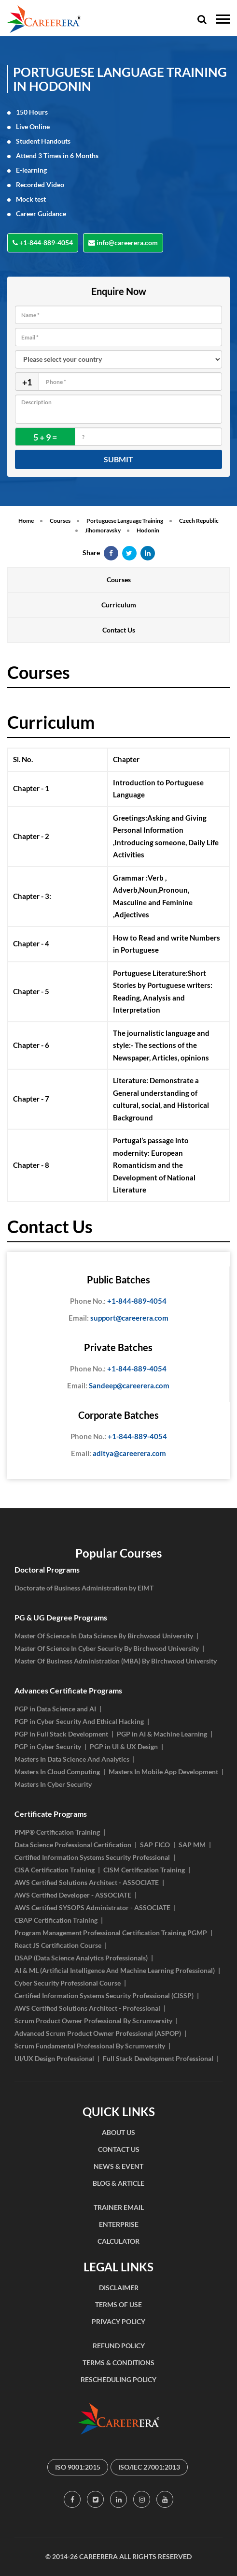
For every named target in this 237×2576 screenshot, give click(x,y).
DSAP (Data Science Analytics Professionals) (81, 1958)
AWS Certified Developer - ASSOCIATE (72, 1895)
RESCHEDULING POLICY (118, 2379)
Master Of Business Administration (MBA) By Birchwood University (115, 1661)
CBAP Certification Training (56, 1920)
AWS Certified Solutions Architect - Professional (87, 2008)
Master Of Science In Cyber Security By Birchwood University (106, 1648)
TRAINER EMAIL (119, 2207)
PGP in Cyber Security (47, 1746)
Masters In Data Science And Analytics (71, 1759)
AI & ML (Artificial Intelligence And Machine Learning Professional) (114, 1970)
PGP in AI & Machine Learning (162, 1734)
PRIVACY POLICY (118, 2321)
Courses (60, 520)
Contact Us (118, 630)
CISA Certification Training (54, 1870)
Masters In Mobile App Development (163, 1771)
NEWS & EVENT (118, 2166)
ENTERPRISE (119, 2224)
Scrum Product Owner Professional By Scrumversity (93, 2021)
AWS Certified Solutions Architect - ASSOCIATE (86, 1882)
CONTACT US (118, 2149)
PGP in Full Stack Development (61, 1734)
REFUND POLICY (119, 2345)
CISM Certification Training (144, 1870)
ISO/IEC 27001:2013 (149, 2467)
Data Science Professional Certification (72, 1844)
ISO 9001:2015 (77, 2467)
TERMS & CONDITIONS (118, 2362)
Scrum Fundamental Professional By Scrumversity (89, 2046)
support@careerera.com (118, 1318)
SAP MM (192, 1844)
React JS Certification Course (57, 1945)
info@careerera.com (123, 242)
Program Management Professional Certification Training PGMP (110, 1932)
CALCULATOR (118, 2241)
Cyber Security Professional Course (67, 1983)
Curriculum (118, 605)
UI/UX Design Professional (54, 2058)
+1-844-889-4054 (43, 242)
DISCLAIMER (119, 2287)
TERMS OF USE (118, 2304)
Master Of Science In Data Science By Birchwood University (103, 1636)
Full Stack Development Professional (158, 2058)
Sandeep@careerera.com (118, 1386)
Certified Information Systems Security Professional (92, 1857)
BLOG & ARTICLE (118, 2183)
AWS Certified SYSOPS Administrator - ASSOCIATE (92, 1907)
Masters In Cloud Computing (57, 1771)
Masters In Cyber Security (53, 1784)
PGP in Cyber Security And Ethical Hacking (79, 1721)
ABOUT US (118, 2132)
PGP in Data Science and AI (55, 1709)
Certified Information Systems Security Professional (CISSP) (104, 1995)
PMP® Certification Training (57, 1832)
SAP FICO (155, 1844)
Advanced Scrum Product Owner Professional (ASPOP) (97, 2033)
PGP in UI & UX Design (124, 1746)
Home (26, 520)
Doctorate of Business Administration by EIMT (83, 1588)
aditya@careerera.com (118, 1453)
